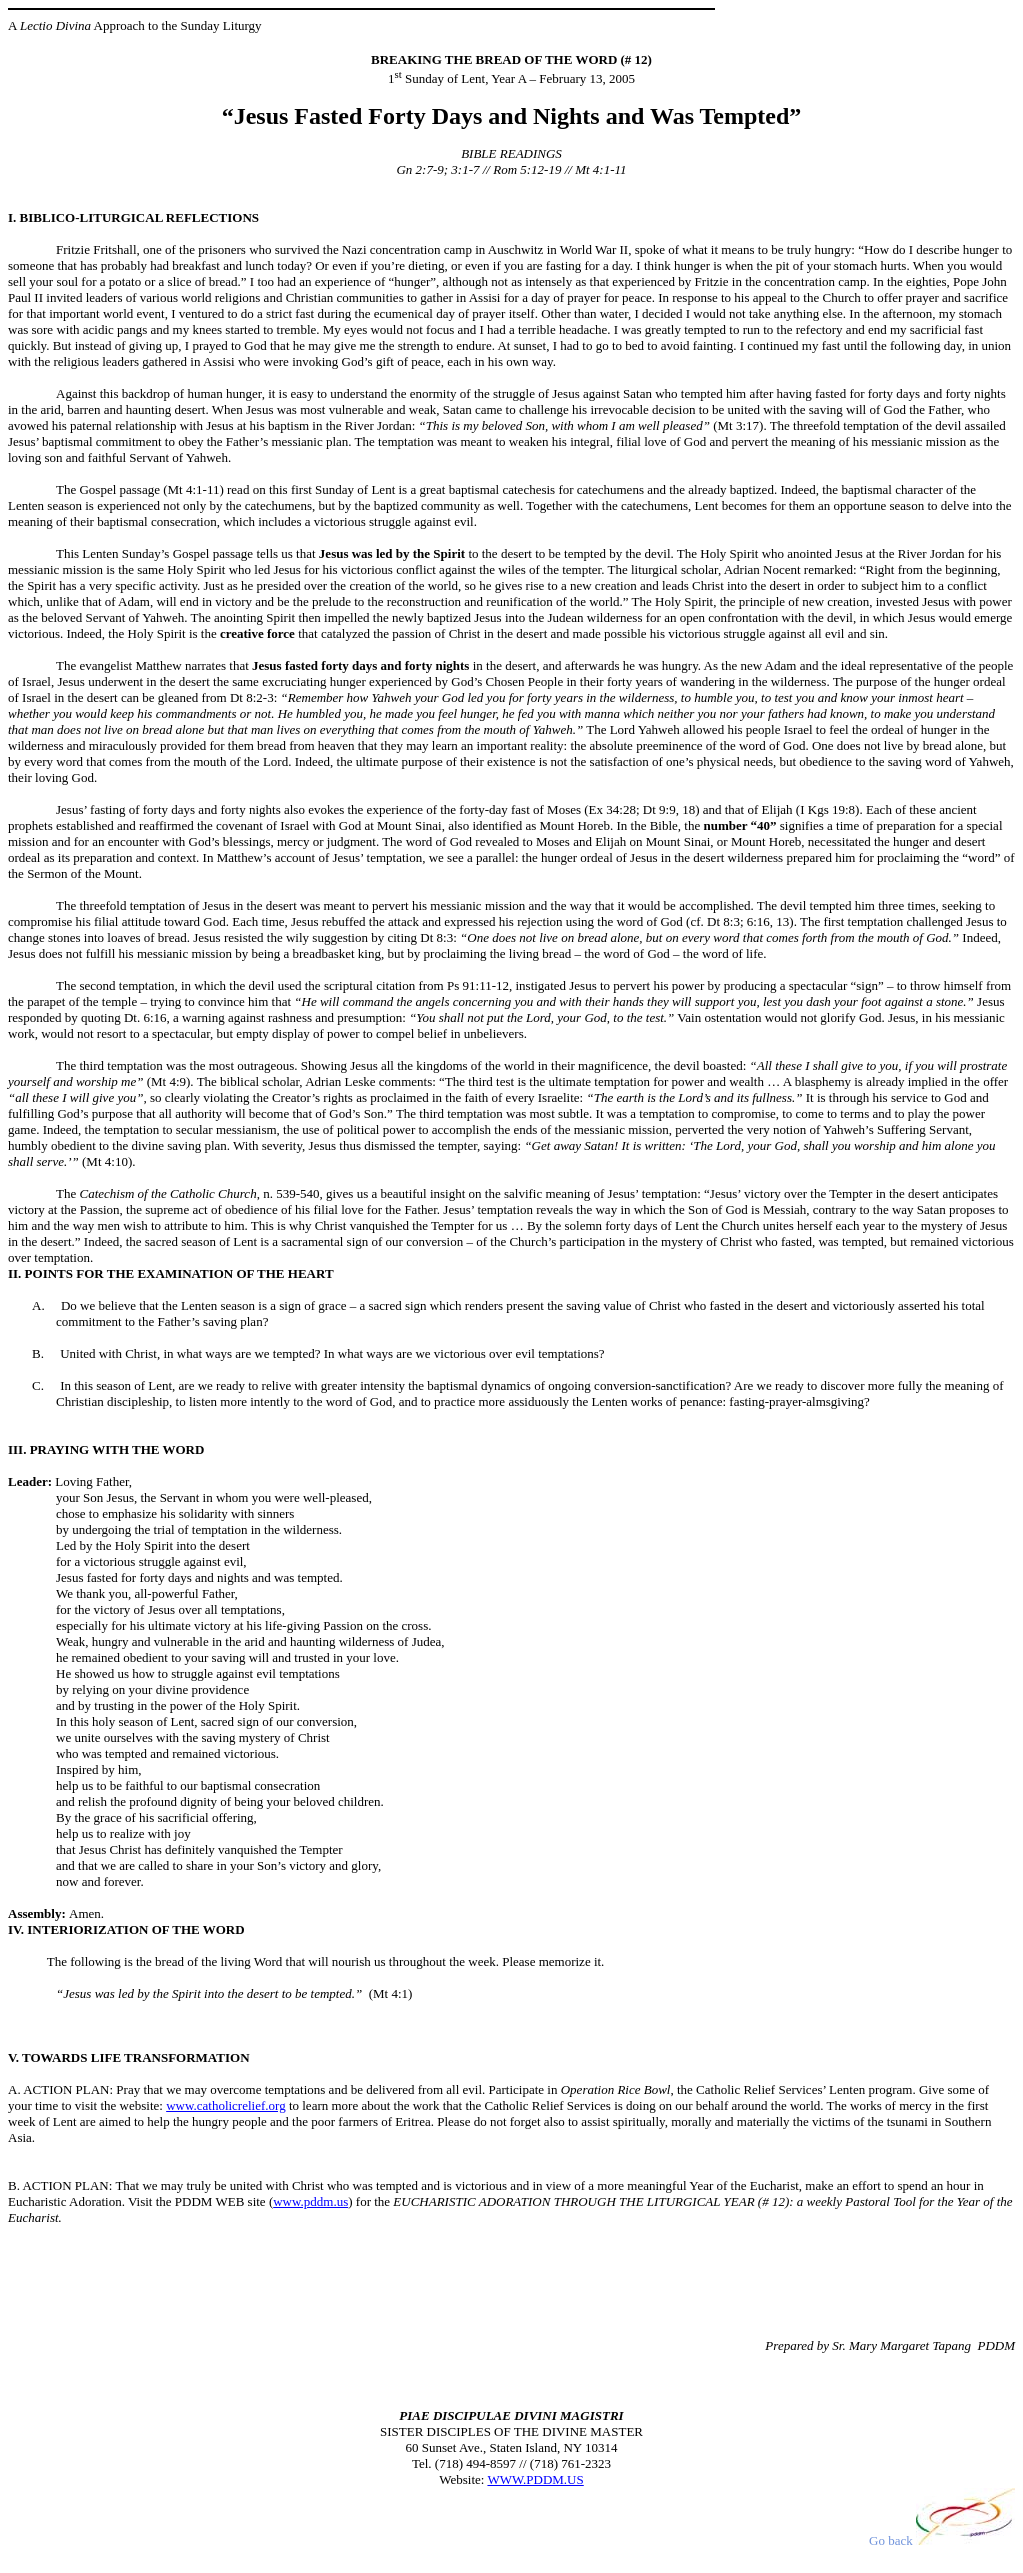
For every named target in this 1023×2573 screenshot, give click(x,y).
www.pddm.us (310, 2201)
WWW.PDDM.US (535, 2479)
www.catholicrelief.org (225, 2105)
